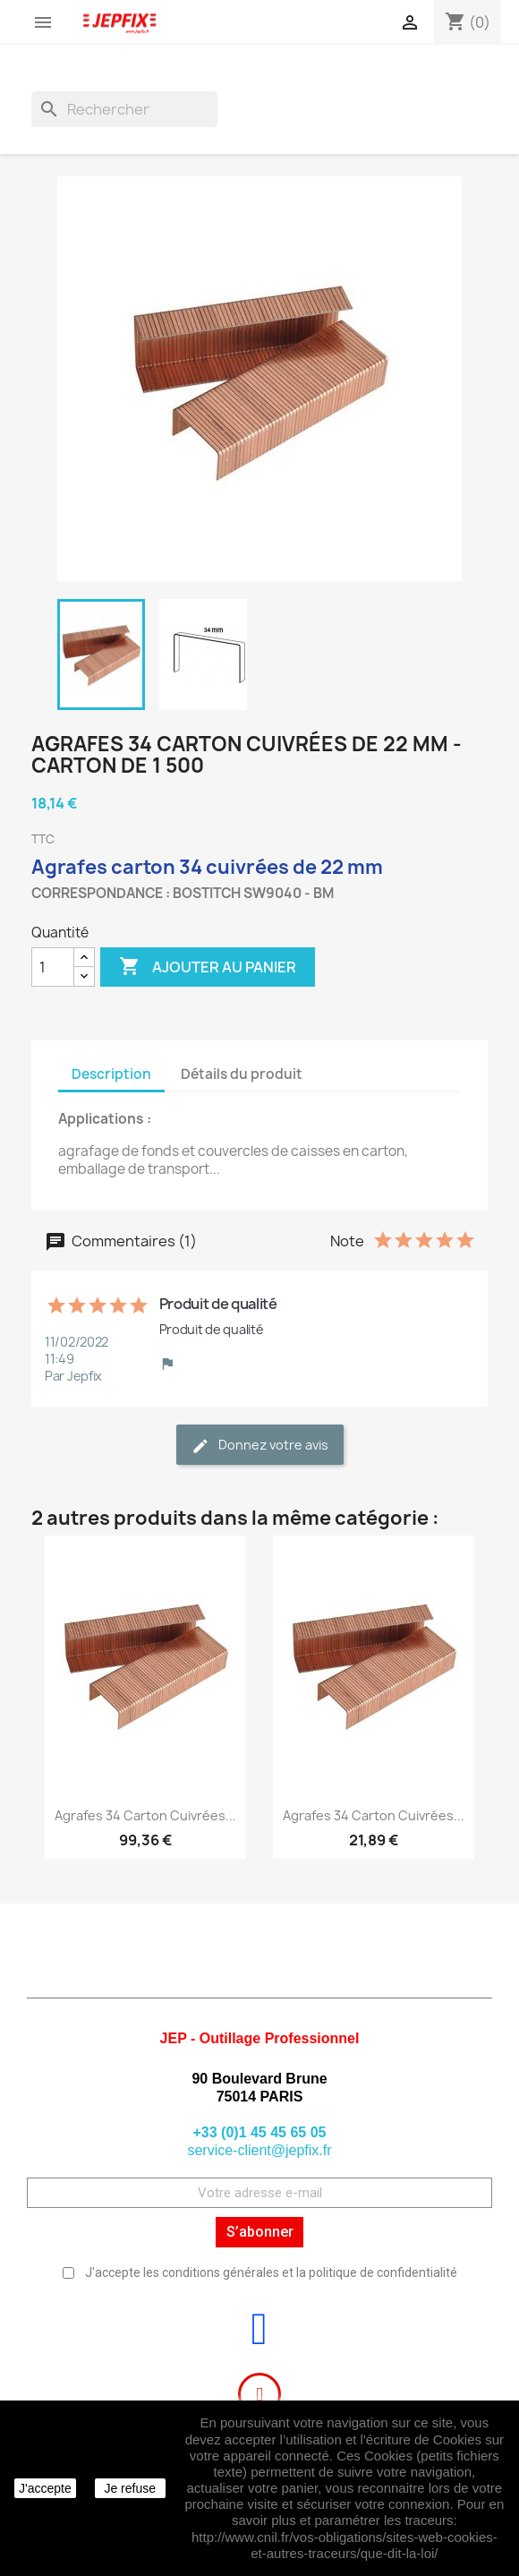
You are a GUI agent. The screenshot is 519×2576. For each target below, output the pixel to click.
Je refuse (130, 2488)
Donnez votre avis (259, 1445)
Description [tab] (111, 1074)
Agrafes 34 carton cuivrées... (145, 1815)
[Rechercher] (124, 109)
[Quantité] (52, 967)
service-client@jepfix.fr (259, 2150)
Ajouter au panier (207, 967)
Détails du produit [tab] (241, 1074)
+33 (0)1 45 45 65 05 (259, 2132)
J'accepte (45, 2488)
